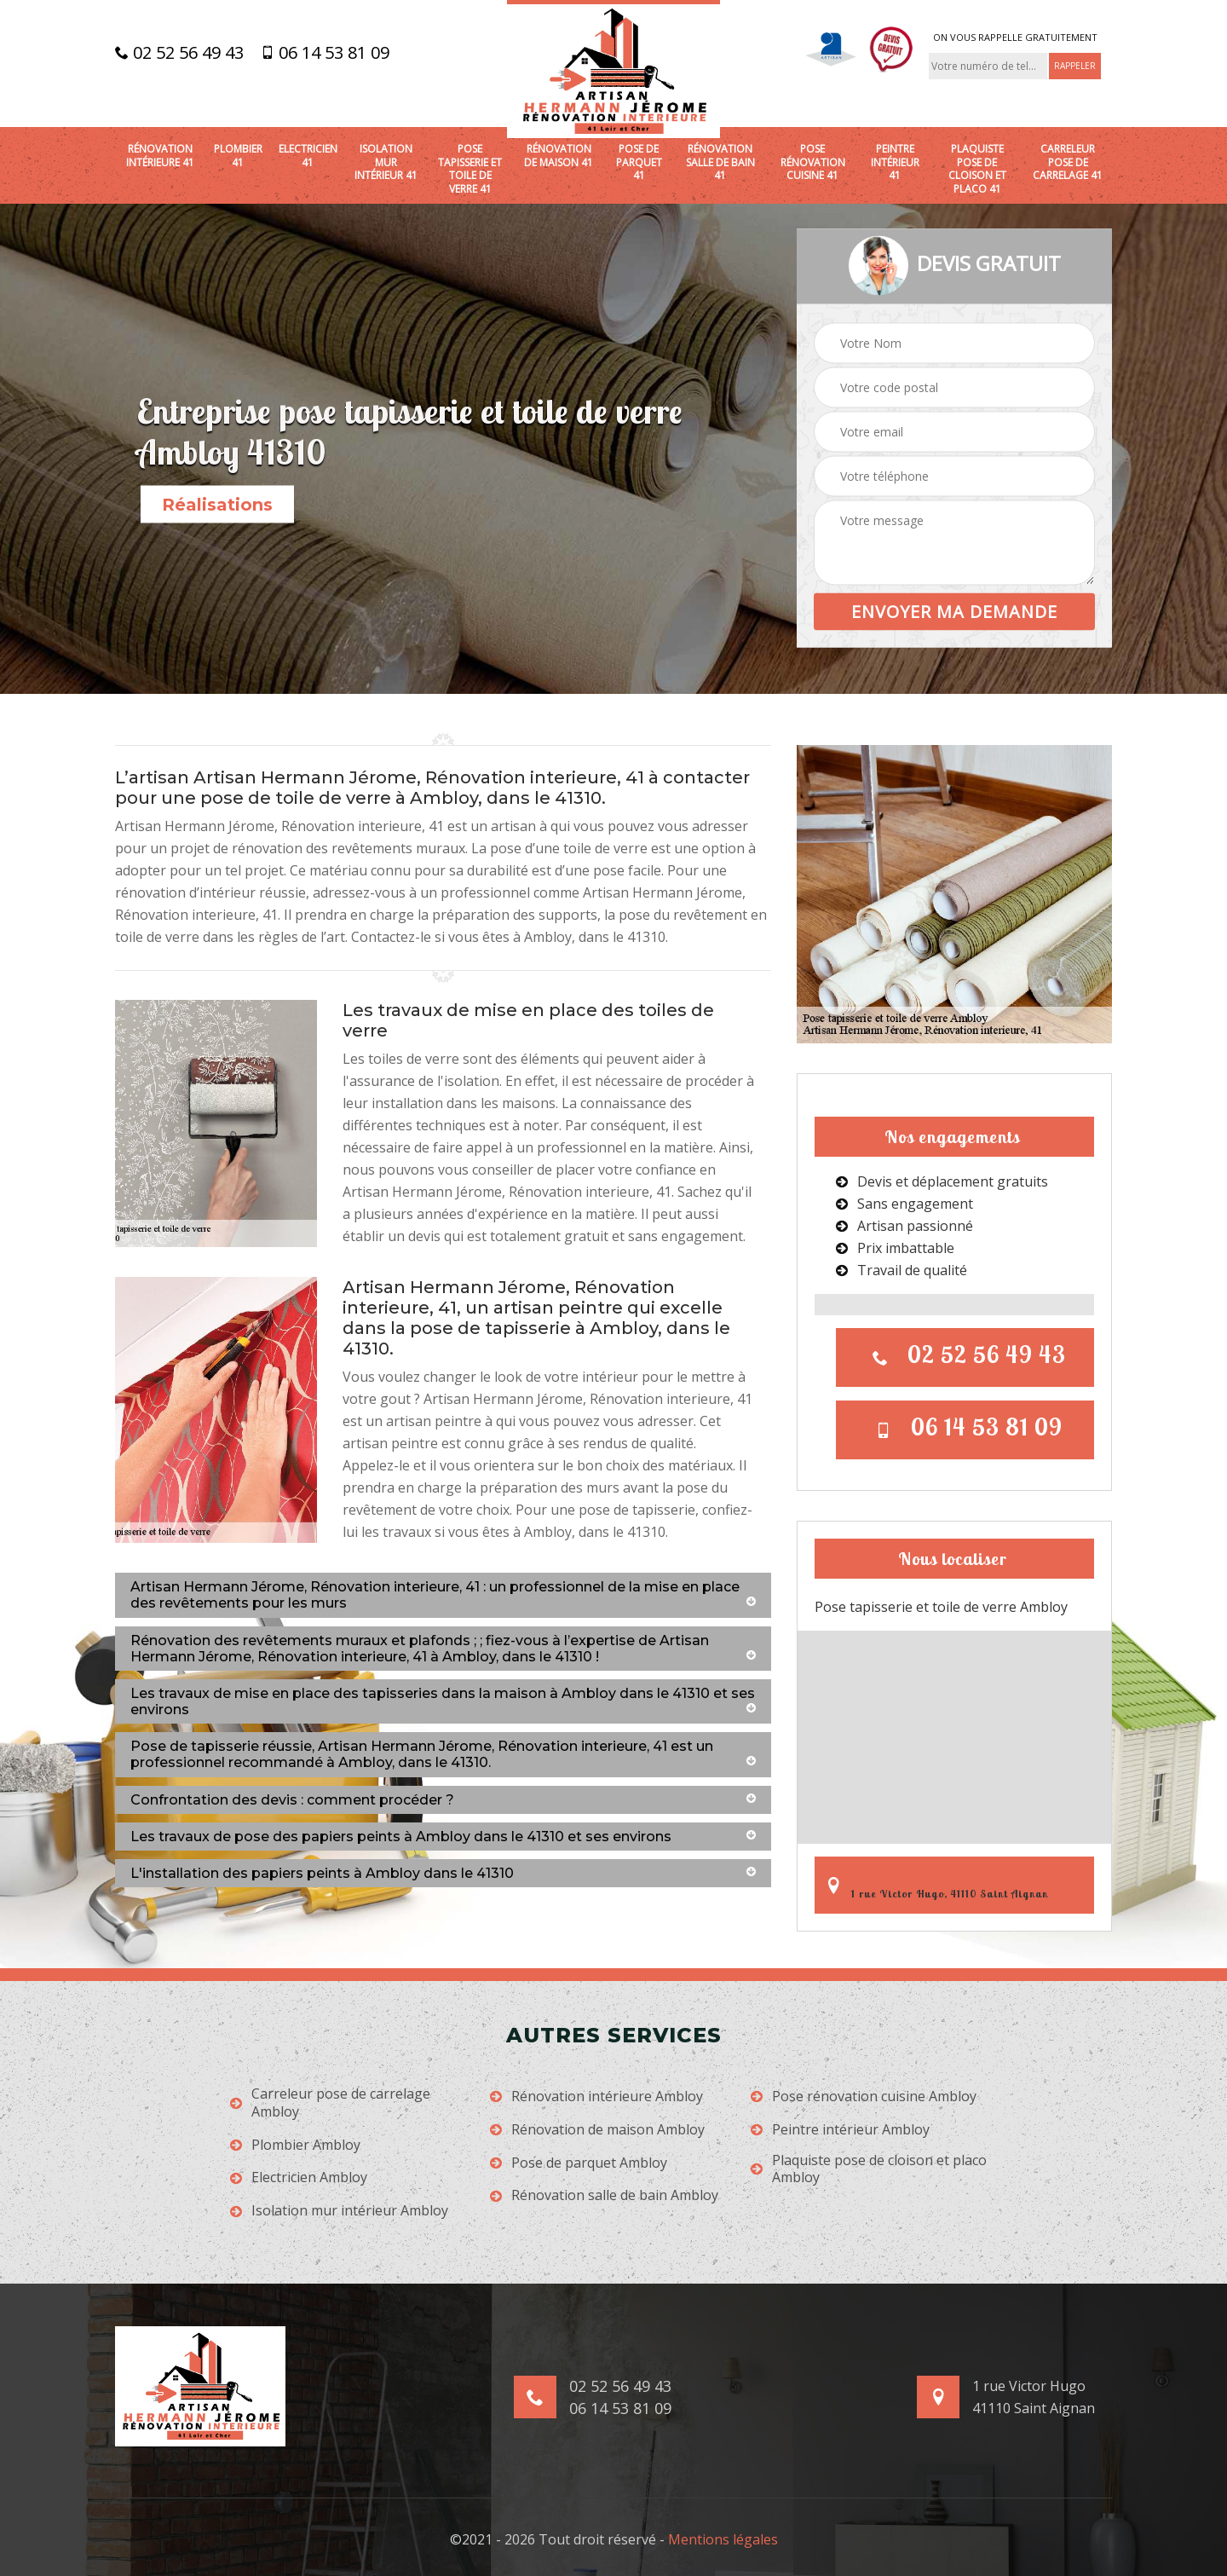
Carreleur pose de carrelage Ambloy (330, 2103)
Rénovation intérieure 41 (160, 155)
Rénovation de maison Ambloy (597, 2130)
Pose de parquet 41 (639, 162)
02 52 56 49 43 (179, 53)
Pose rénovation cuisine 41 (813, 162)
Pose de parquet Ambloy (578, 2163)
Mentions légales (723, 2539)
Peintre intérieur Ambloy (840, 2130)
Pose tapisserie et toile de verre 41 (470, 168)
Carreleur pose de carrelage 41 (1068, 162)
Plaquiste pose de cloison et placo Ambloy (869, 2169)
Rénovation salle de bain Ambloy (604, 2195)
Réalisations (217, 504)
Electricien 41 (308, 155)
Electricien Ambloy (298, 2177)
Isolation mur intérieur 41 (386, 162)
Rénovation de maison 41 (558, 155)
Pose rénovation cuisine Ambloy (863, 2096)
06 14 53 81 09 (325, 53)
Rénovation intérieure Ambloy (596, 2096)
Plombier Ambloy (295, 2145)
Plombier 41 (238, 155)
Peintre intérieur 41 (895, 162)
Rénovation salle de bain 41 (720, 162)
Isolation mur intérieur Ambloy (339, 2211)
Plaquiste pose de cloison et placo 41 (977, 168)
